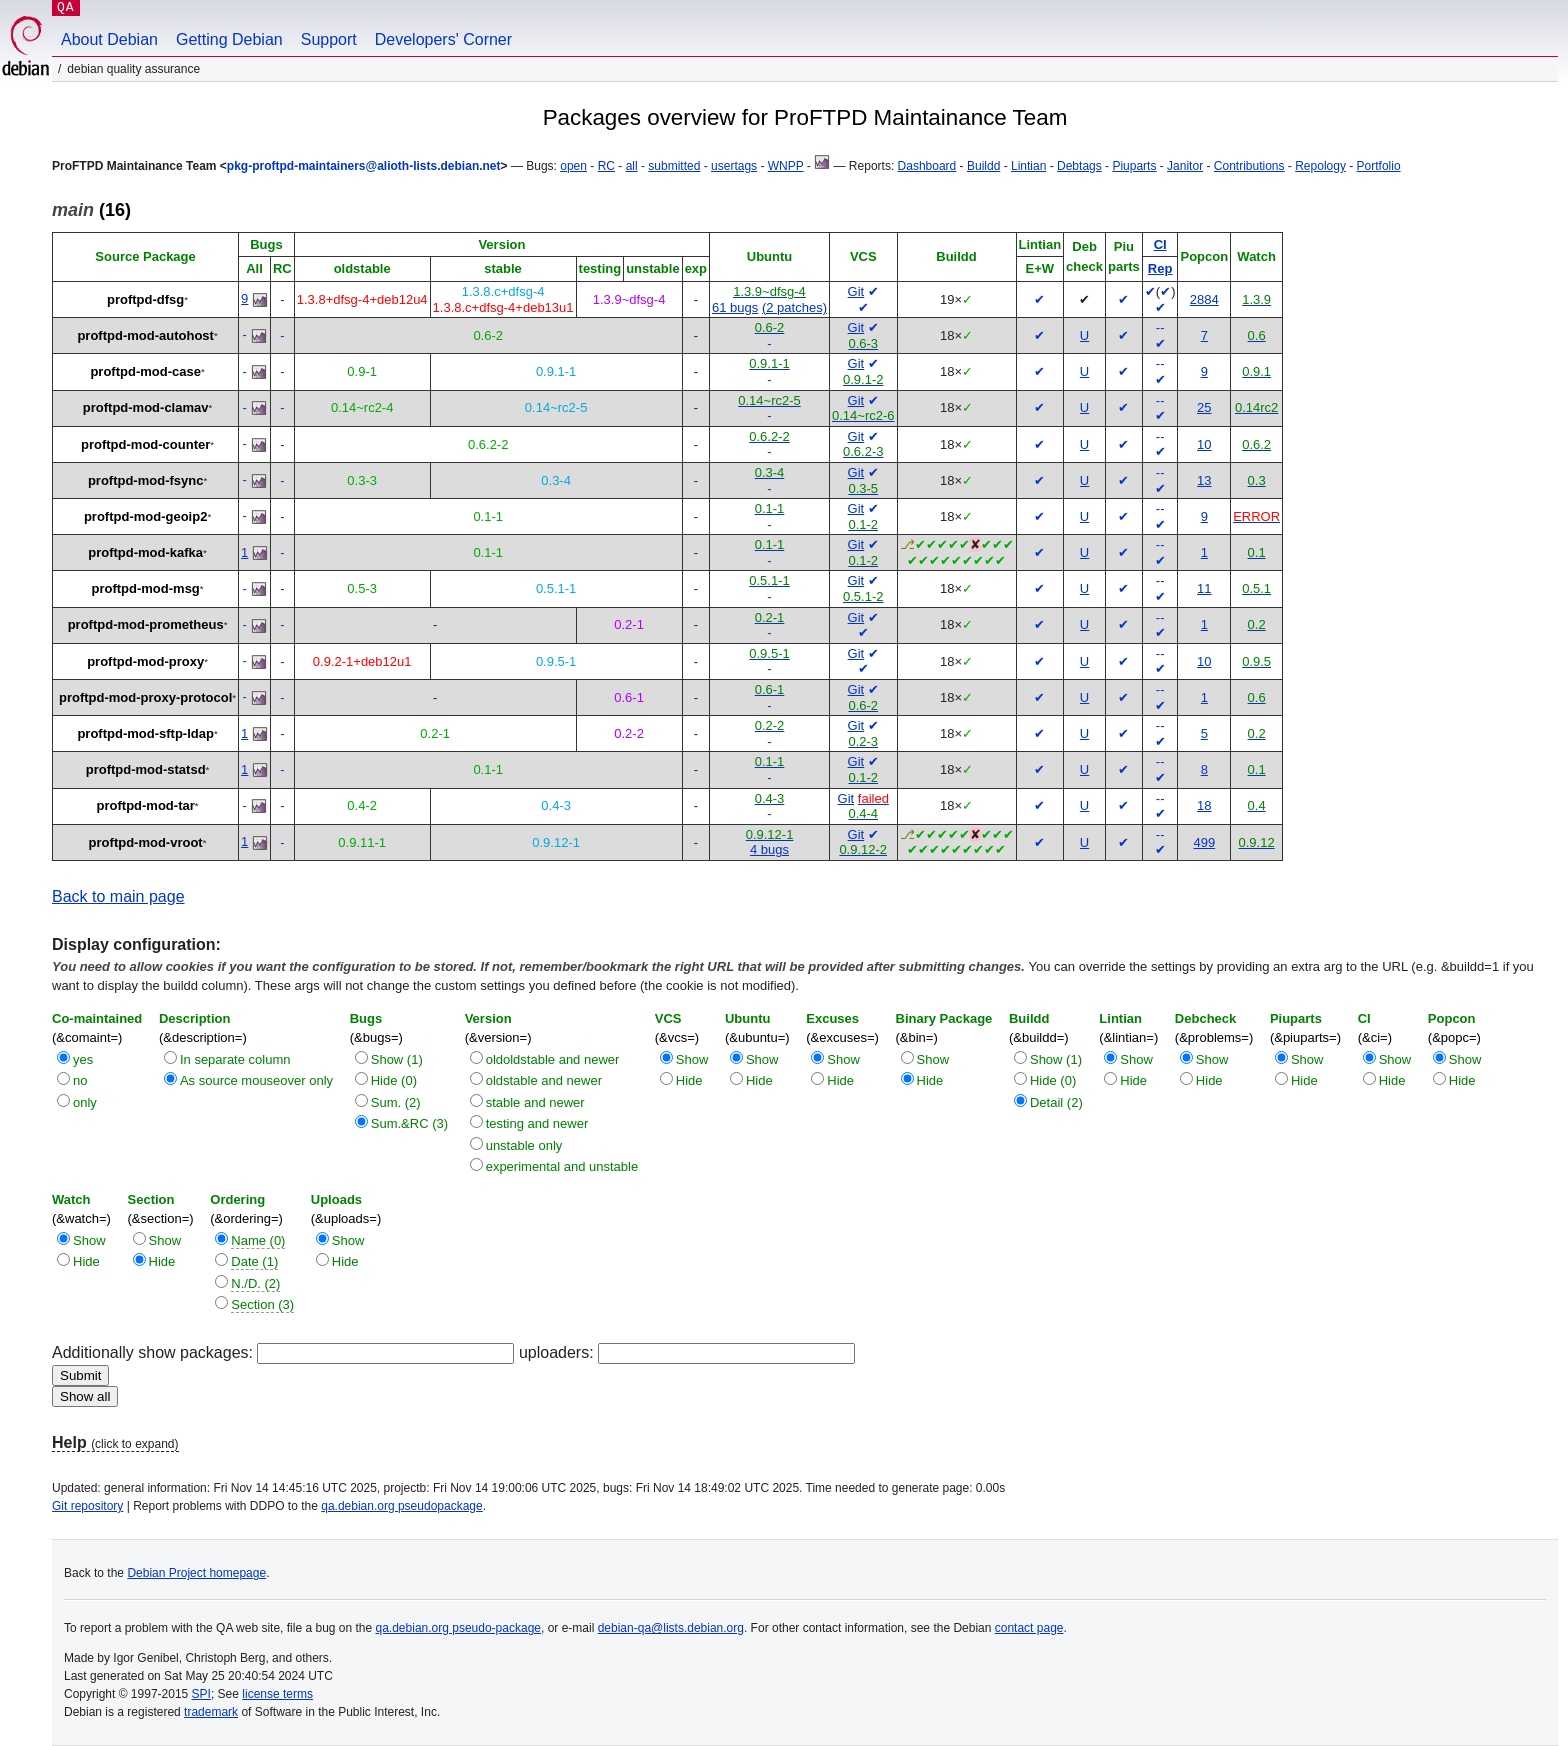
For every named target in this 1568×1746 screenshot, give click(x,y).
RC (606, 166)
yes (83, 1059)
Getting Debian (229, 39)
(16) (91, 210)
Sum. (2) (396, 1102)
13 (1204, 480)
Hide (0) (394, 1080)
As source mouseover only (256, 1080)
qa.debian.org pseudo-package (458, 1628)
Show (692, 1059)
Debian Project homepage (196, 1573)
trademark (211, 1712)
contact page (1029, 1628)
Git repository (87, 1506)
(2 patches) (794, 307)
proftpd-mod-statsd (146, 769)
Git (856, 291)
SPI (201, 1694)
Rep (1160, 268)
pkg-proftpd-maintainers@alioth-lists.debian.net (364, 166)
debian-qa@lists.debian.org (671, 1628)
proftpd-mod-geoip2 (145, 516)
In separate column (235, 1059)
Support (329, 39)
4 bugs (769, 849)
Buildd (983, 166)
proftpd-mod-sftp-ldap (145, 733)
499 (1204, 842)
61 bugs (735, 307)
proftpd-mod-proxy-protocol (145, 697)
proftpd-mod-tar (146, 805)
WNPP (786, 166)
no (80, 1080)
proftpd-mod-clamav (146, 407)
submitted (674, 166)
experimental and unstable (562, 1166)
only (85, 1102)
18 (1204, 805)
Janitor (1185, 166)
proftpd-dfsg (145, 299)
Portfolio (1379, 166)
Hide (689, 1080)
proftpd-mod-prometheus (146, 624)
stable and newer (535, 1102)
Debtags (1079, 166)
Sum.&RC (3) (409, 1123)
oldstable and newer (544, 1080)
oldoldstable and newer (553, 1059)
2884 (1204, 299)
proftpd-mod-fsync (146, 480)
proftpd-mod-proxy (145, 661)
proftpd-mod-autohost (145, 335)
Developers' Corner (443, 39)
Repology (1320, 166)
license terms (277, 1694)
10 (1204, 444)
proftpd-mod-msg (146, 588)
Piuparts (1134, 166)
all (632, 166)
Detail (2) (1056, 1102)
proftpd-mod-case (145, 371)
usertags (734, 166)
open (573, 166)
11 (1204, 588)
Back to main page (118, 896)
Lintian (1028, 166)
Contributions (1249, 166)
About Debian (109, 39)
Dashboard (927, 166)
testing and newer (537, 1123)
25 (1204, 407)
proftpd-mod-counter (145, 444)
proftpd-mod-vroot (146, 842)
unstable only (524, 1145)
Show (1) (397, 1059)
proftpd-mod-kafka (145, 552)
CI (1160, 244)
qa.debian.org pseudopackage (401, 1506)
